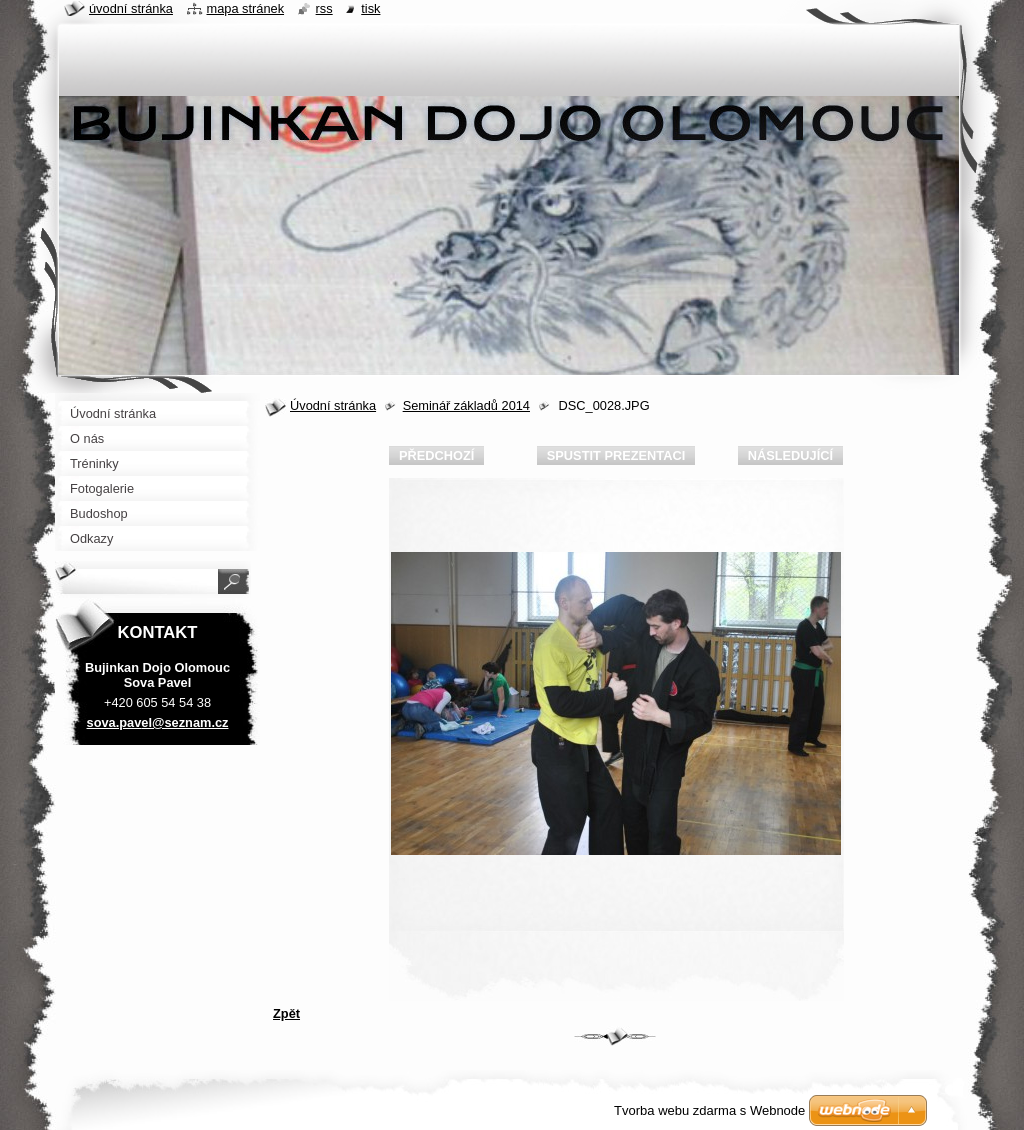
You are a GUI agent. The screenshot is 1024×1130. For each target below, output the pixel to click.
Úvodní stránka (333, 405)
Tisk (370, 8)
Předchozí (436, 455)
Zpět (286, 1013)
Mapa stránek (246, 8)
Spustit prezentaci (616, 455)
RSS (324, 8)
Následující (790, 455)
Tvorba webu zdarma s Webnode (709, 1110)
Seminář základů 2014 (466, 405)
